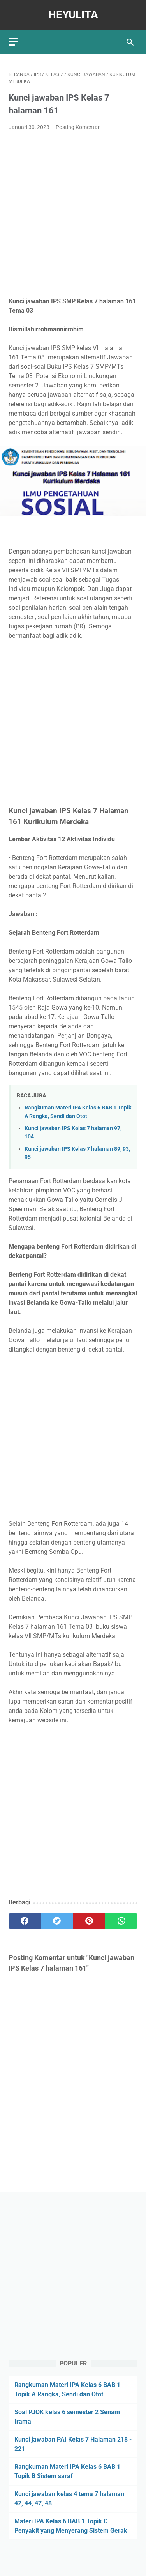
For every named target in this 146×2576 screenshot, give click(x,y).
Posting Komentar (78, 127)
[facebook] (25, 1921)
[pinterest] (89, 1921)
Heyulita (73, 14)
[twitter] (57, 1921)
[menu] (13, 42)
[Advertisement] (73, 214)
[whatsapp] (121, 1921)
